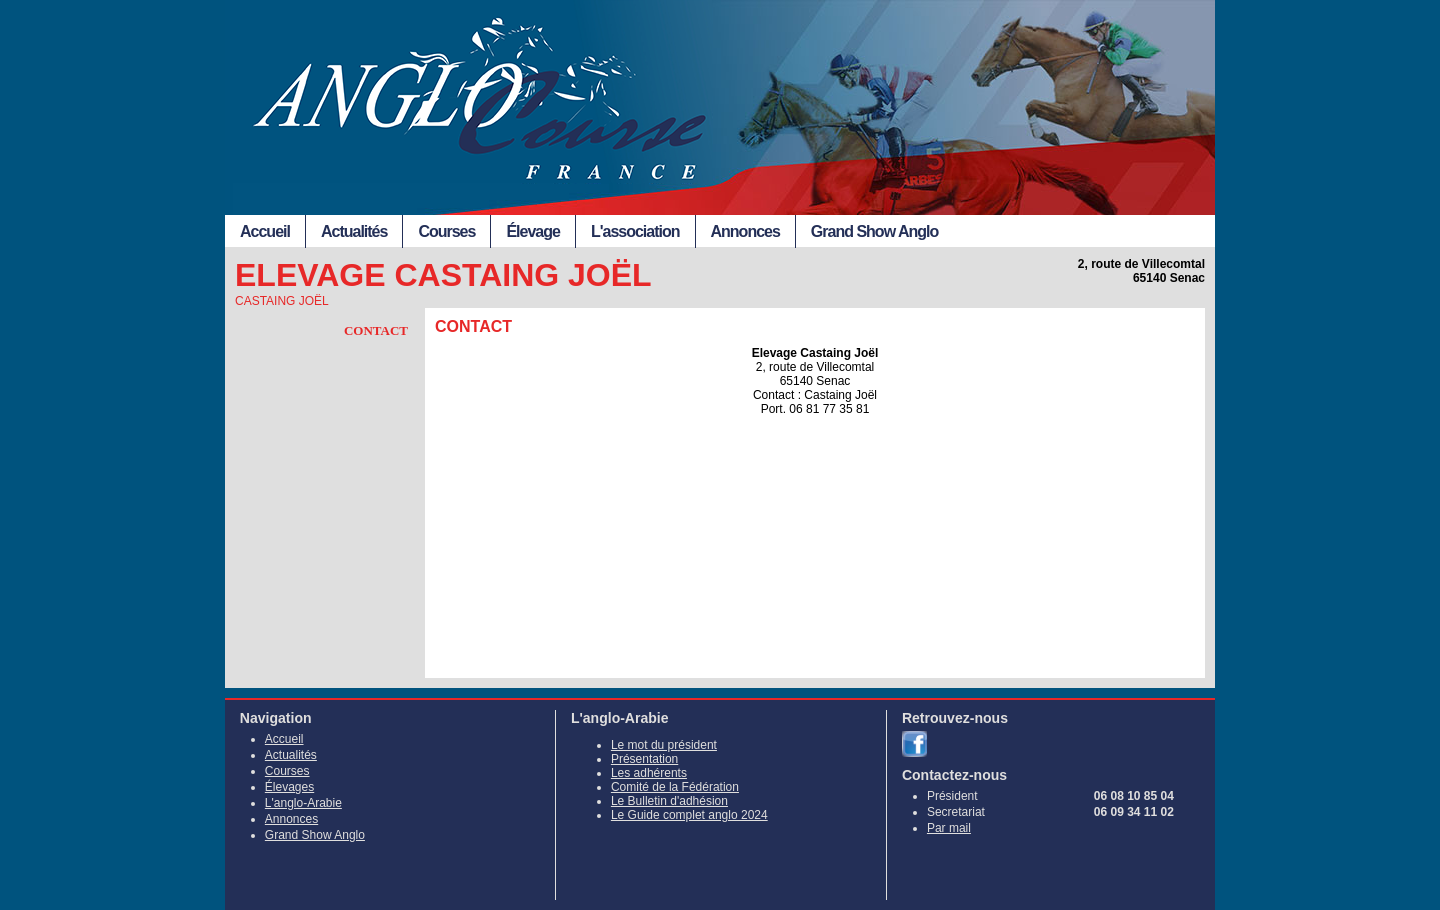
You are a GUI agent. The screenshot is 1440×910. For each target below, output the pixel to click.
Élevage (532, 231)
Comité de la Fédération (675, 787)
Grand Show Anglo (874, 231)
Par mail (949, 828)
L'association (635, 231)
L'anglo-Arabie (303, 803)
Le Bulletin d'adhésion (669, 801)
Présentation (644, 759)
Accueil (265, 231)
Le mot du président (664, 745)
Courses (446, 231)
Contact (376, 330)
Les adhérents (649, 773)
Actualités (354, 231)
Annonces (745, 231)
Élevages (289, 787)
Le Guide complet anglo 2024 (689, 815)
